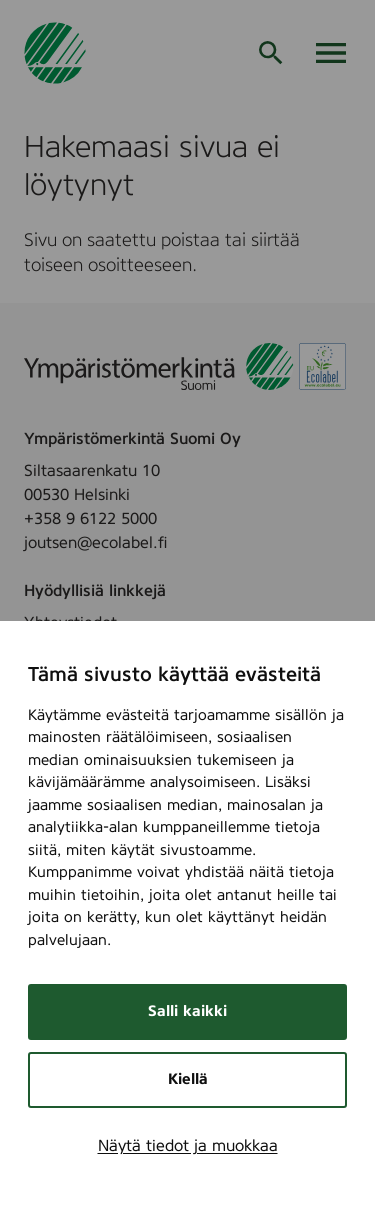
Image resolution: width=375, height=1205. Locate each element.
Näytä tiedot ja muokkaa (188, 1146)
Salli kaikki (187, 1011)
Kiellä (188, 1079)
